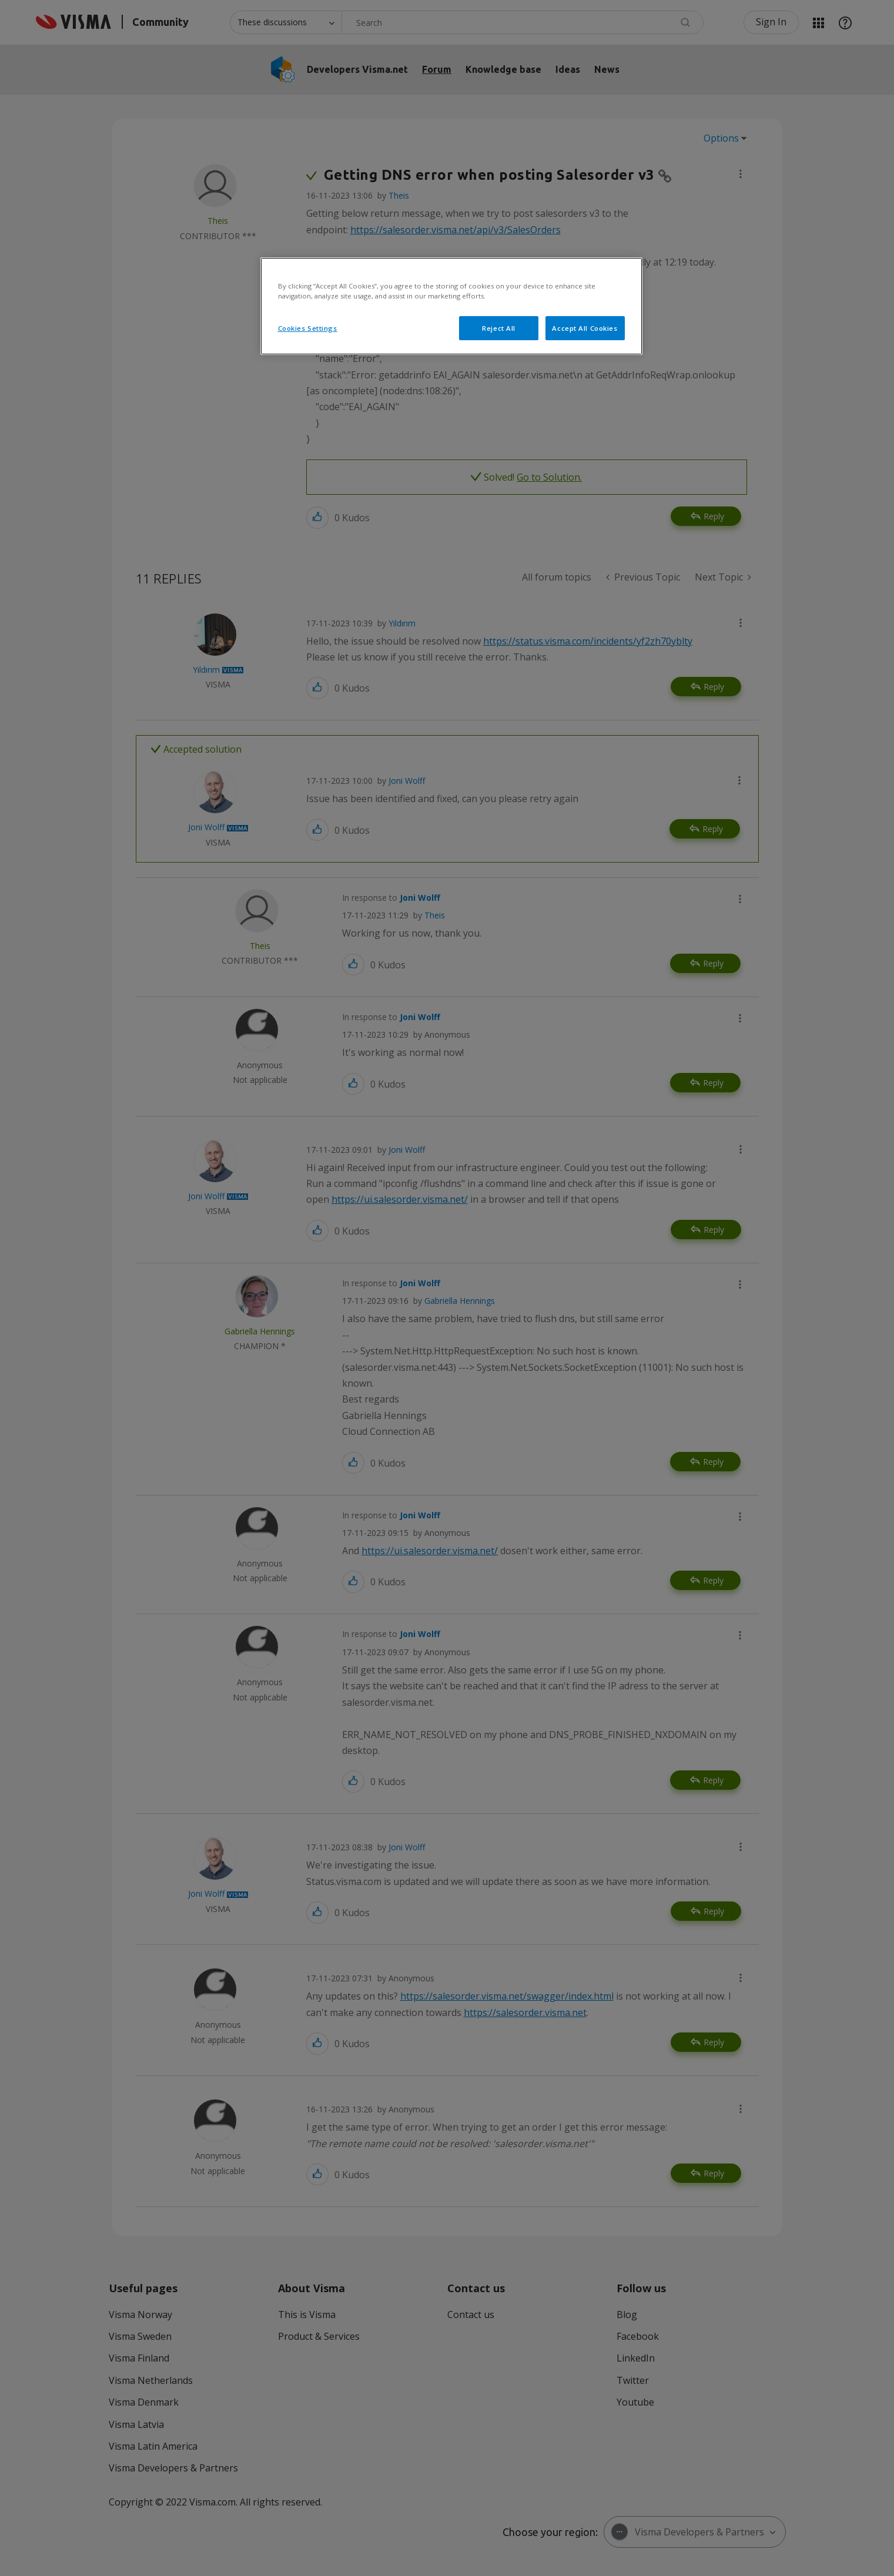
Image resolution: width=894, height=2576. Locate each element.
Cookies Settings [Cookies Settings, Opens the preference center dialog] (307, 328)
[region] (451, 306)
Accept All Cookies (584, 328)
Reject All (498, 328)
